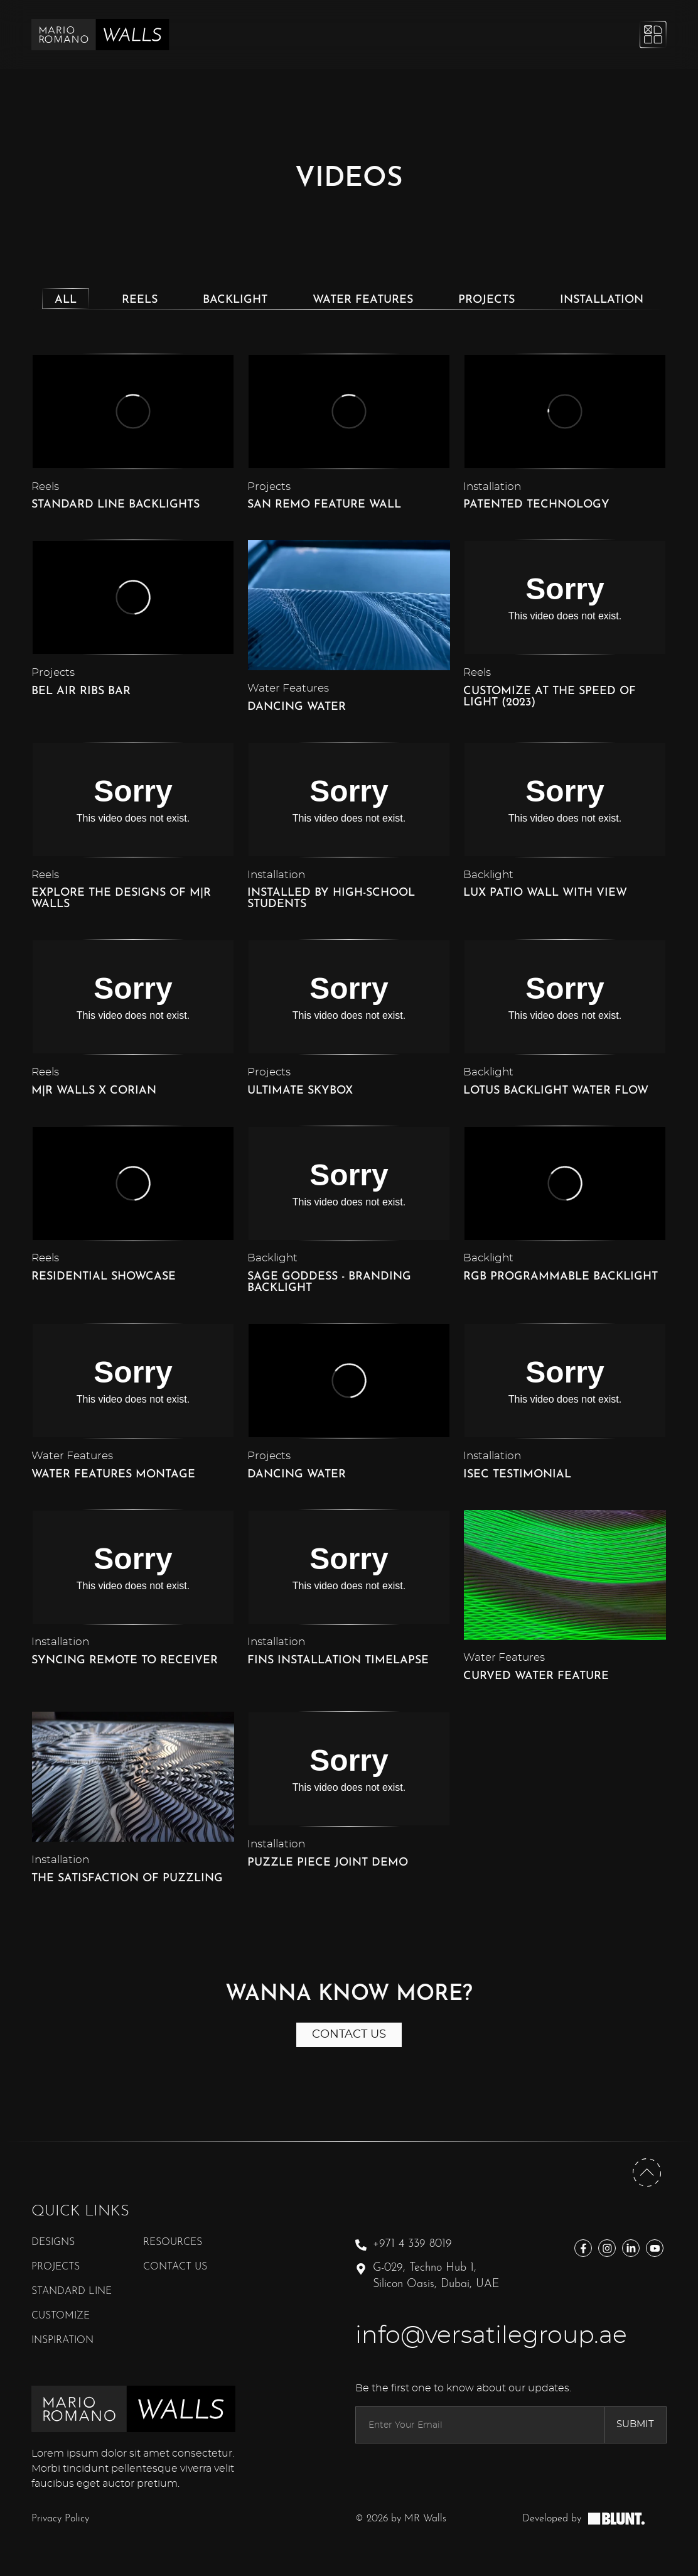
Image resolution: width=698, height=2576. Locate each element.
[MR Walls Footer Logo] (133, 2422)
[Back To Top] (646, 2187)
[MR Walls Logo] (100, 34)
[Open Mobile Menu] (652, 34)
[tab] (65, 299)
